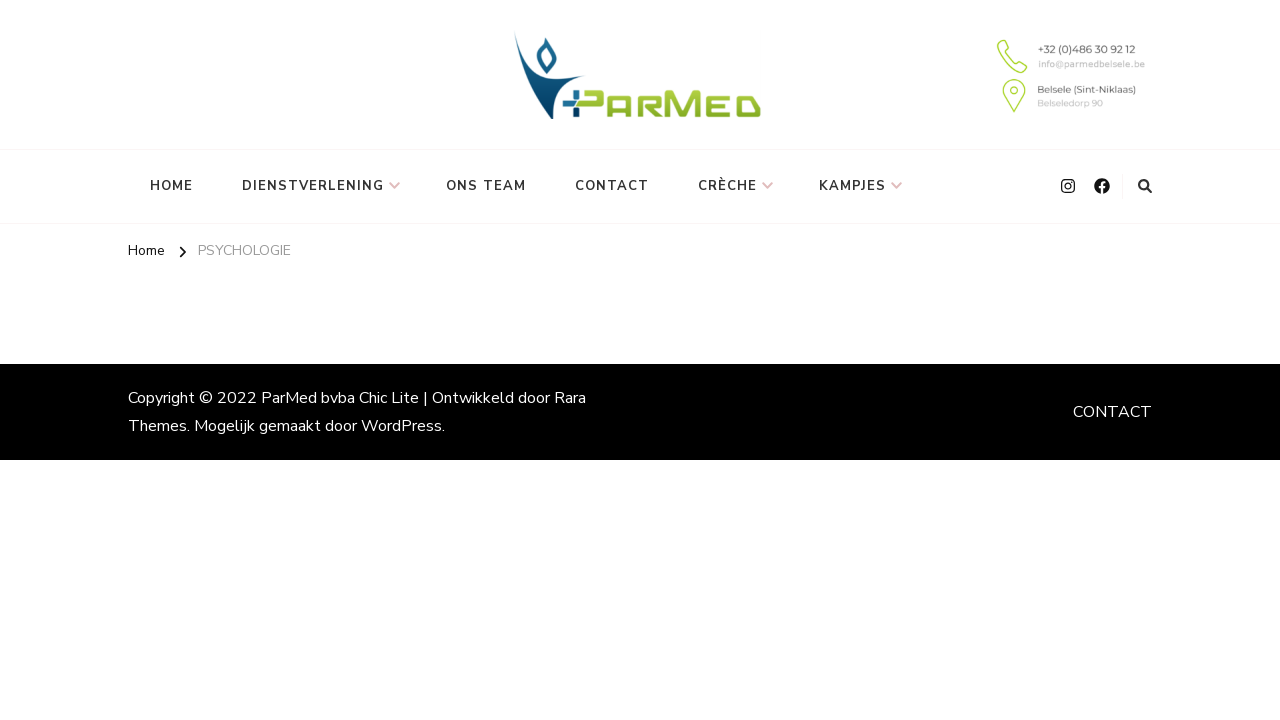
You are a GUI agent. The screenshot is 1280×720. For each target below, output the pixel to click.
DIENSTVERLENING (313, 186)
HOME (171, 186)
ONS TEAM (486, 186)
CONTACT (612, 186)
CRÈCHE (727, 186)
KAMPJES (852, 186)
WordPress (401, 426)
